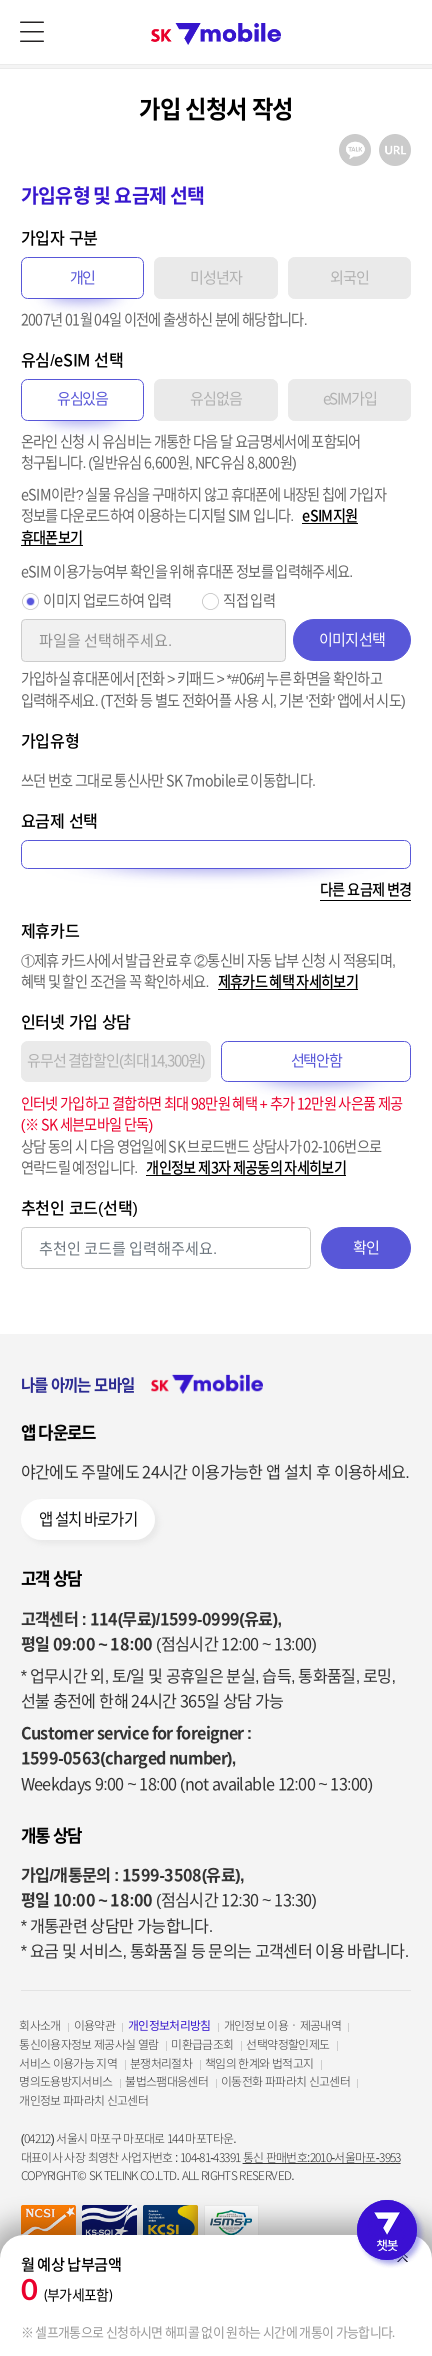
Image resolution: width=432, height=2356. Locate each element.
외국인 (349, 277)
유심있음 (82, 398)
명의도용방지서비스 (65, 2081)
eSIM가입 (350, 398)
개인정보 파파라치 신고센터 (83, 2100)
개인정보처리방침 (169, 2025)
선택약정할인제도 (287, 2044)
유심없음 (215, 398)
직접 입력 (249, 600)
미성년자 (215, 277)
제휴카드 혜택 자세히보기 (288, 981)
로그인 (400, 32)
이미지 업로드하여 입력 (107, 600)
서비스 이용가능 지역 (68, 2063)
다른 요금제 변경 (365, 889)
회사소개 (39, 2025)
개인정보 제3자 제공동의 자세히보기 (246, 1167)
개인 (83, 277)
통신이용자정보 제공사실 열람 (88, 2044)
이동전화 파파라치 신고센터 (285, 2081)
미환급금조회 (202, 2044)
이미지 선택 (352, 639)
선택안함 (316, 1060)
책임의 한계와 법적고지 (259, 2063)
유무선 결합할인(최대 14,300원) (115, 1060)
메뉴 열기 (32, 32)
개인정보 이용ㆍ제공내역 (282, 2025)
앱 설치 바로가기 (88, 1519)
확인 (366, 1247)
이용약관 (94, 2025)
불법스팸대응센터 (166, 2081)
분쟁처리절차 (161, 2063)
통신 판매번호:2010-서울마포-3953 (322, 2157)
